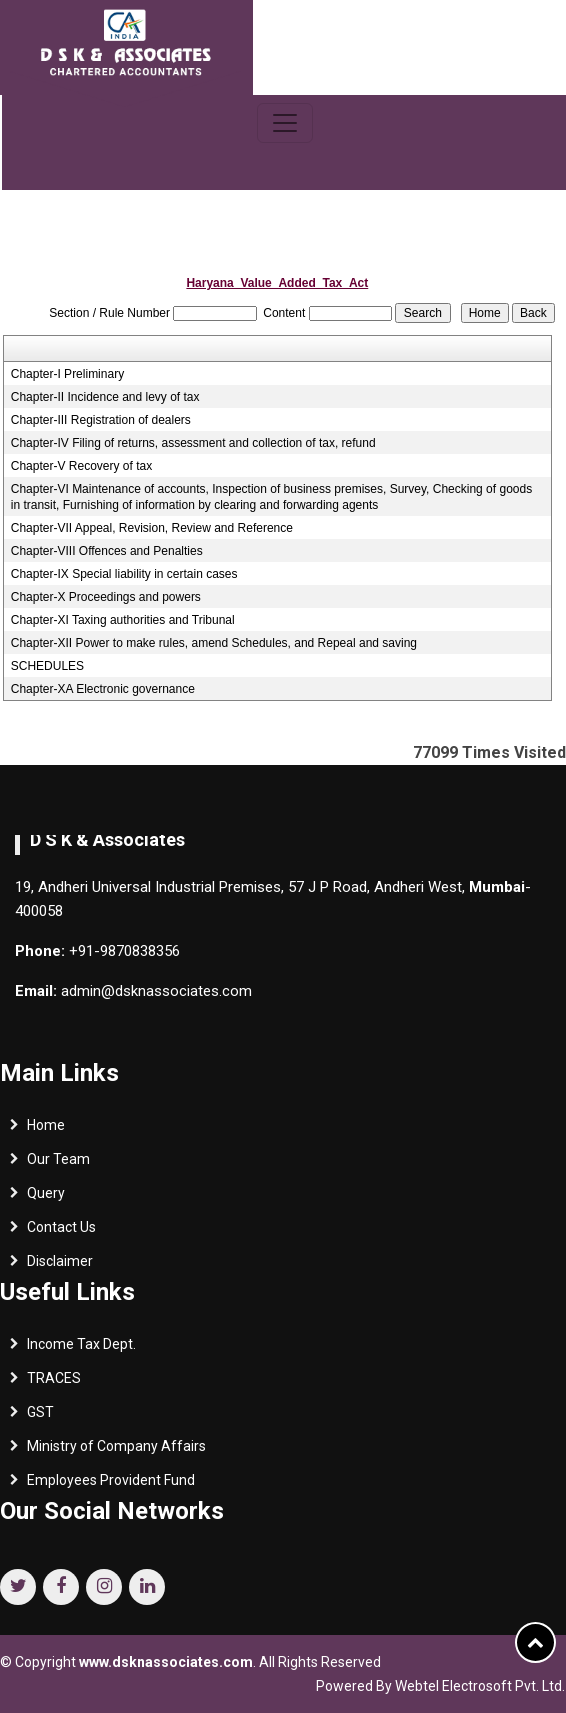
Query (46, 1198)
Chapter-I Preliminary (67, 374)
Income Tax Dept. (81, 1349)
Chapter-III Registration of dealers (101, 420)
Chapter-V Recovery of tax (81, 466)
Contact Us (61, 1232)
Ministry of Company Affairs (116, 1451)
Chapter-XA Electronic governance (103, 689)
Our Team (58, 1164)
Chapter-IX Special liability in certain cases (124, 574)
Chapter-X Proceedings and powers (106, 597)
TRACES (54, 1383)
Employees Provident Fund (111, 1485)
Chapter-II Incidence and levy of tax (105, 397)
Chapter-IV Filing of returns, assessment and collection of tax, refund (193, 443)
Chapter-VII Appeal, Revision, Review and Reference (152, 528)
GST (40, 1417)
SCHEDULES (47, 666)
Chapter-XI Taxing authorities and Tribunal (123, 620)
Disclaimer (60, 1266)
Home (46, 1130)
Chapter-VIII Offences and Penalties (107, 551)
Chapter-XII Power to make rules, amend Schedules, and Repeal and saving (214, 643)
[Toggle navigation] (285, 123)
